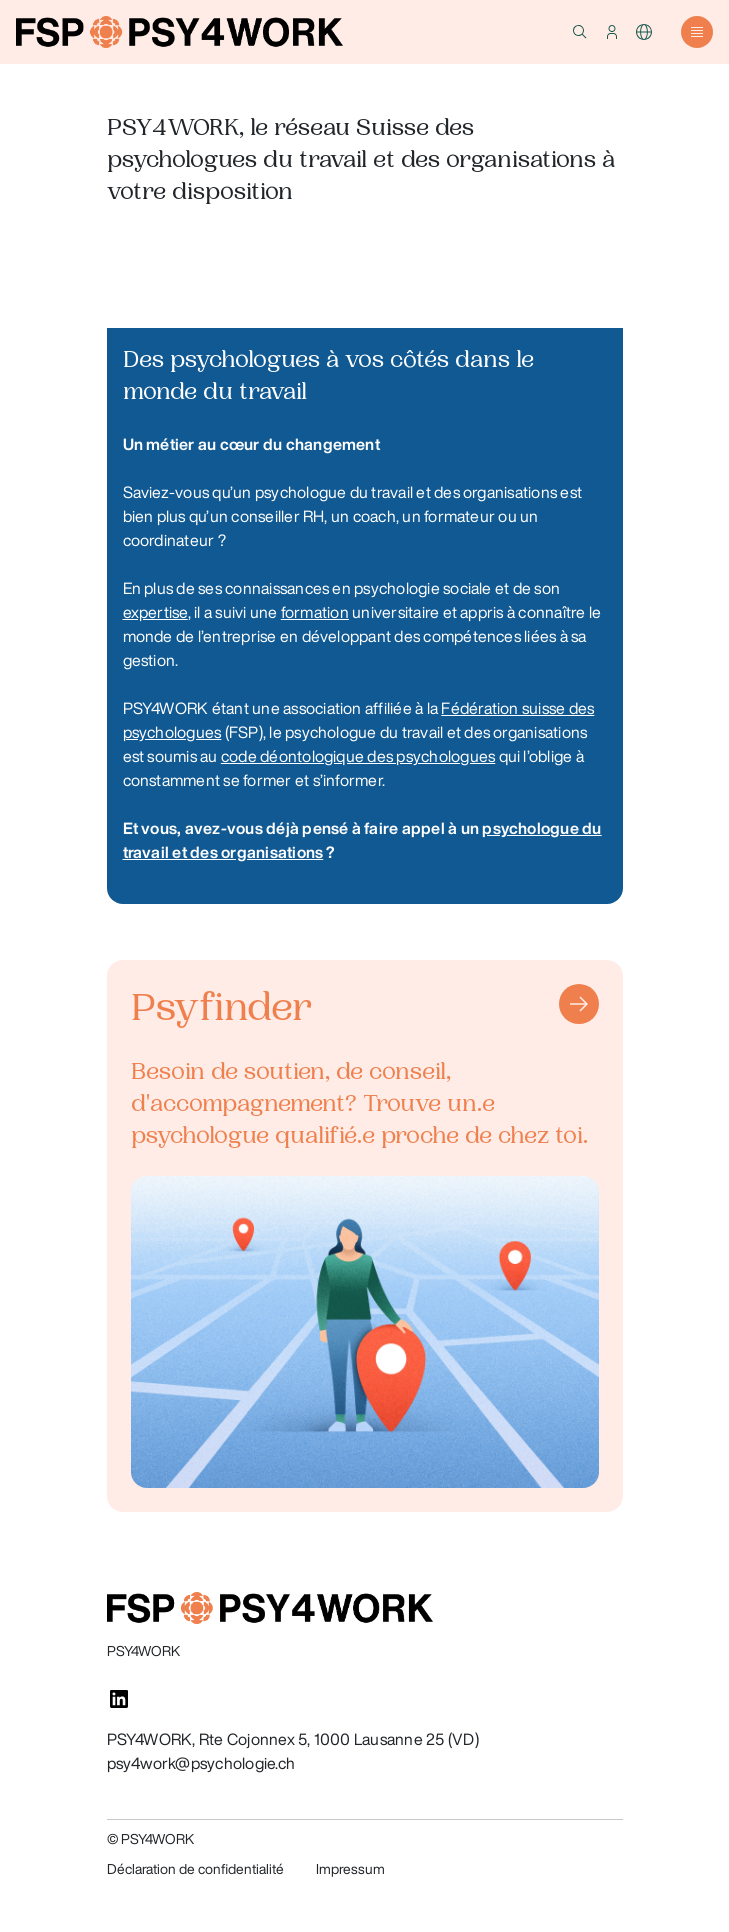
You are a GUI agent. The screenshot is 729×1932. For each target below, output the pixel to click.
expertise (155, 612)
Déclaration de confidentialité (195, 1869)
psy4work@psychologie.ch (201, 1763)
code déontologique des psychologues (358, 756)
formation (315, 612)
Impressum (350, 1869)
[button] (580, 32)
